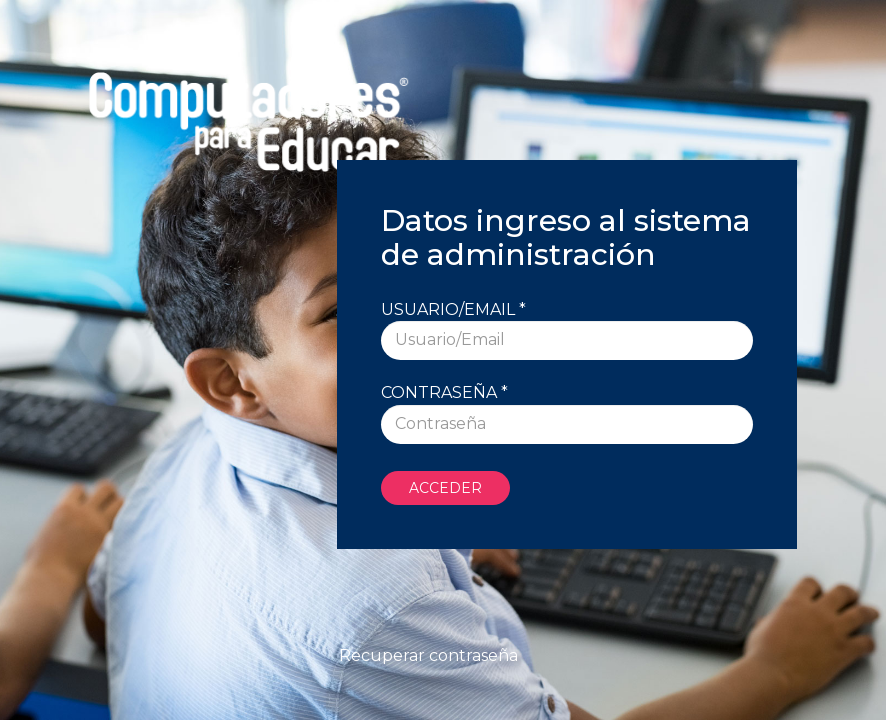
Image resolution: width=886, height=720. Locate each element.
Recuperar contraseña (428, 655)
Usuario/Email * (453, 309)
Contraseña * (444, 392)
